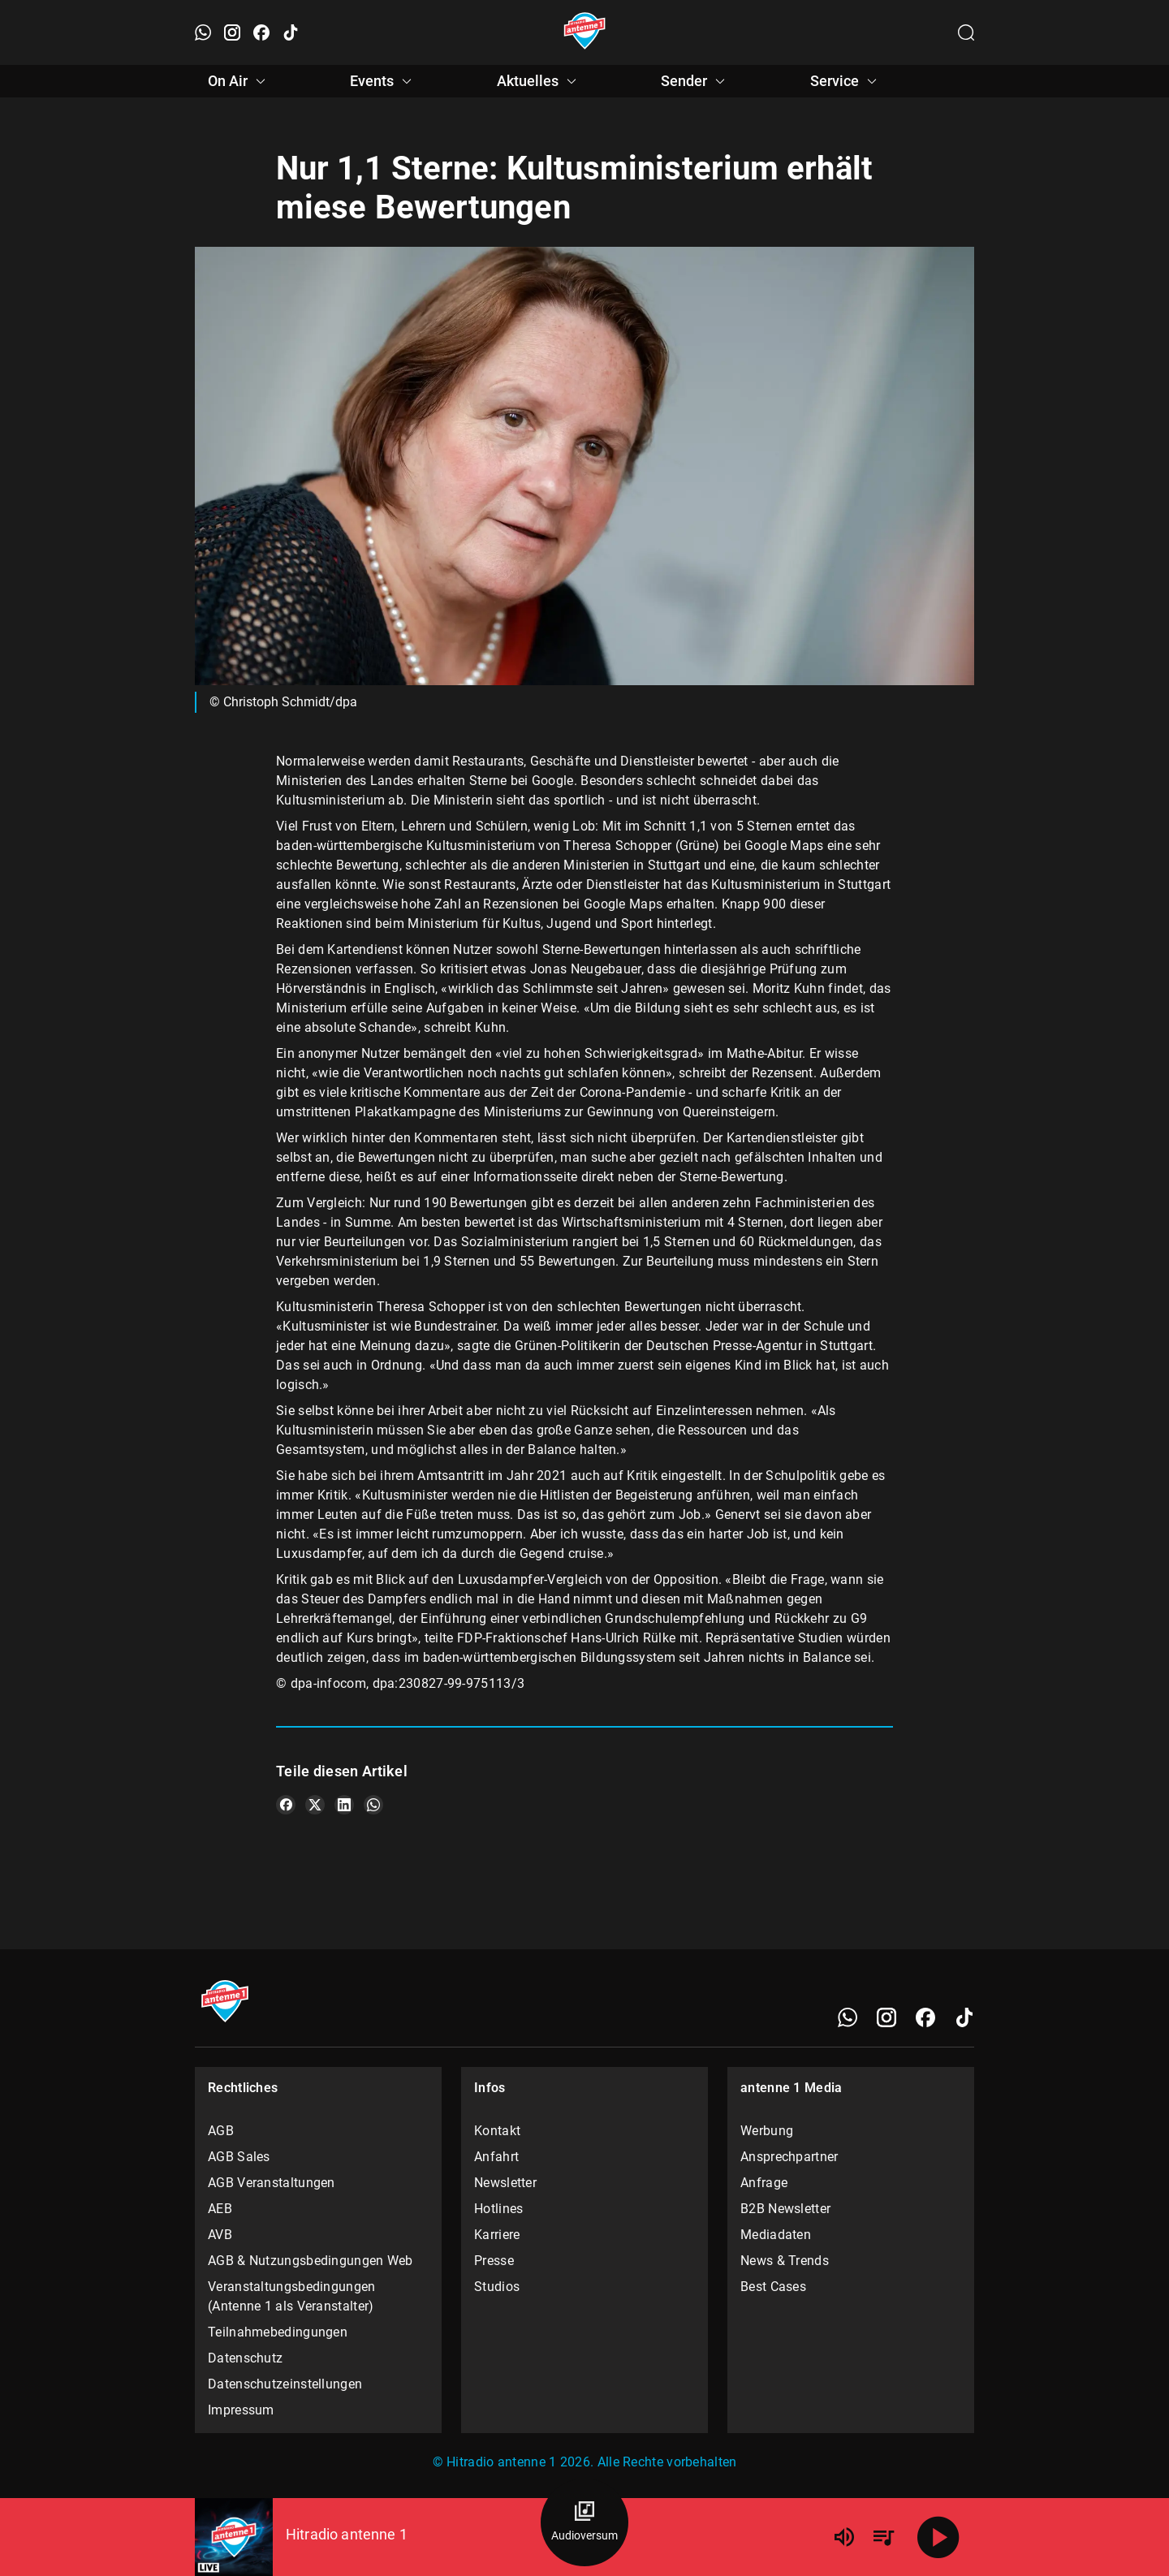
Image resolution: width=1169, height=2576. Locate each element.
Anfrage (763, 2182)
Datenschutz (245, 2358)
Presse (494, 2260)
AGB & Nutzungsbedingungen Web (310, 2260)
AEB (220, 2208)
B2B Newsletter (785, 2208)
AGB (221, 2130)
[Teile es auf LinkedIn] (344, 1804)
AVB (220, 2234)
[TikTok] (964, 2017)
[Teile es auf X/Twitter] (315, 1804)
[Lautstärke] (844, 2537)
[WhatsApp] (847, 2017)
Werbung (766, 2130)
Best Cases (773, 2286)
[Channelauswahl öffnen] (966, 32)
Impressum (241, 2410)
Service (846, 81)
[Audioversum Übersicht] (584, 2522)
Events (383, 81)
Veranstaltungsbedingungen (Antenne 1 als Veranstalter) (292, 2296)
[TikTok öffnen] (291, 32)
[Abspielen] (938, 2537)
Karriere (497, 2234)
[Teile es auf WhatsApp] (373, 1804)
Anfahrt (496, 2156)
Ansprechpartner (789, 2156)
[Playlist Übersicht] (883, 2537)
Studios (497, 2286)
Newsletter (505, 2182)
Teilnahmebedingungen (277, 2332)
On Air (239, 81)
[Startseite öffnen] (585, 32)
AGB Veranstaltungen (271, 2182)
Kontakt (497, 2130)
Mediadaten (775, 2234)
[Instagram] (886, 2017)
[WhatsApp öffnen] (203, 32)
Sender (695, 81)
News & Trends (784, 2260)
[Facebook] (925, 2017)
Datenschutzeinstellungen (285, 2384)
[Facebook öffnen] (261, 32)
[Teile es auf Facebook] (285, 1804)
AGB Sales (239, 2156)
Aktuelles (539, 81)
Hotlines (498, 2208)
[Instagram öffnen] (232, 32)
